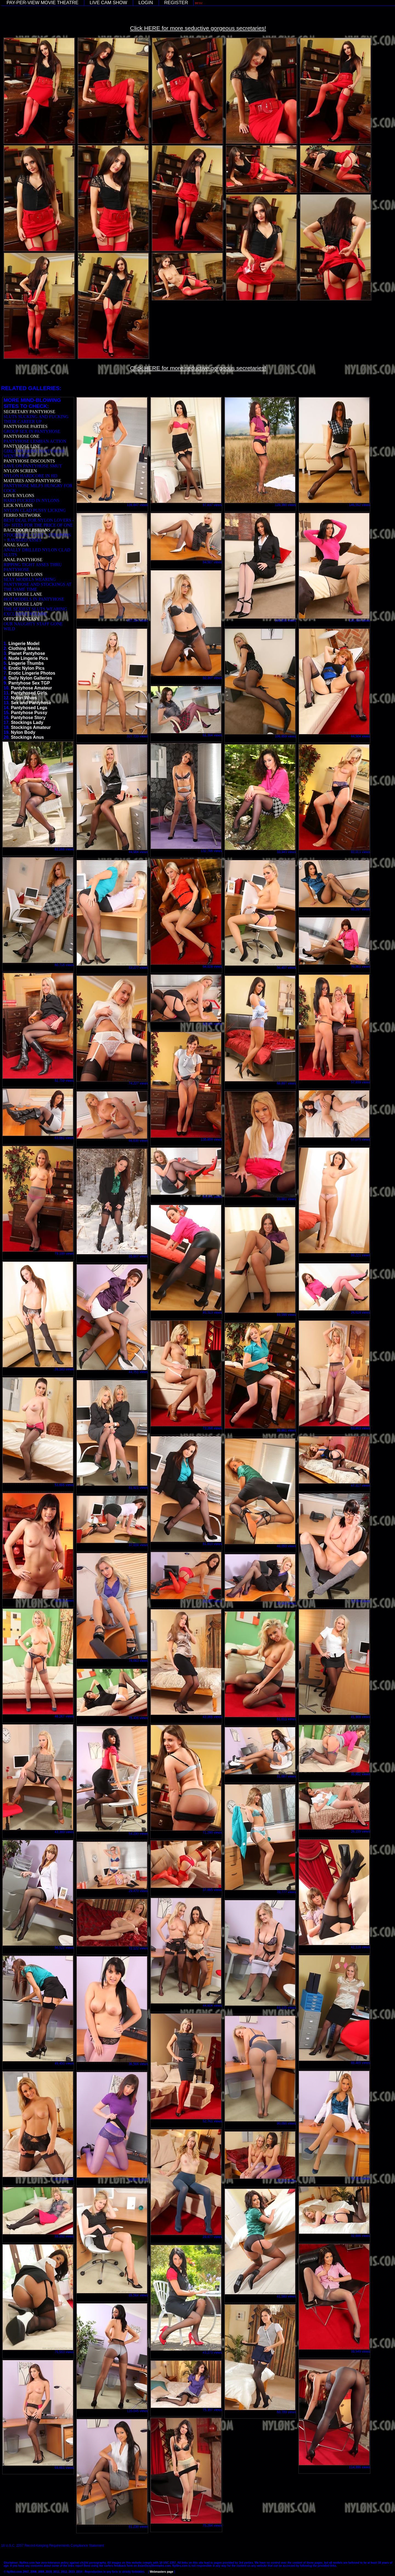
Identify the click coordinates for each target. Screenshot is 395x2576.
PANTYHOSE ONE (22, 436)
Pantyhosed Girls (29, 693)
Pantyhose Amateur (31, 688)
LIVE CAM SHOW (108, 2)
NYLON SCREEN (20, 470)
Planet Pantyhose (27, 653)
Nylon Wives (24, 697)
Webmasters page (161, 2571)
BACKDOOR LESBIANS (27, 530)
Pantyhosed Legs (29, 707)
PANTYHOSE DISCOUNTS (29, 461)
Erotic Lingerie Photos (32, 673)
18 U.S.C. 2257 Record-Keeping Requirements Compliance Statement (52, 2545)
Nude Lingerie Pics (28, 658)
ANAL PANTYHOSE (23, 559)
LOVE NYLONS (19, 495)
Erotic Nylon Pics (27, 668)
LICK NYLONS (18, 505)
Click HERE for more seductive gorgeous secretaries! (198, 28)
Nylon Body (23, 732)
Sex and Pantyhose (31, 702)
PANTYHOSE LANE (23, 594)
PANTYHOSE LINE (22, 446)
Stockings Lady (27, 722)
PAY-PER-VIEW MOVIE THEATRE (42, 2)
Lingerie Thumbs (26, 663)
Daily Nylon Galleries (30, 678)
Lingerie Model (24, 643)
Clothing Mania (24, 648)
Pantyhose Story (28, 717)
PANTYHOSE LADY (23, 604)
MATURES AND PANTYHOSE (32, 480)
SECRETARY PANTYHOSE (29, 411)
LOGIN (146, 2)
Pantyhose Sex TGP (29, 683)
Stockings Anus (27, 737)
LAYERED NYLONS (23, 574)
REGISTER (176, 2)
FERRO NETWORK (22, 515)
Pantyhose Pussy (29, 712)
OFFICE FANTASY (21, 619)
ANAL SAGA (16, 545)
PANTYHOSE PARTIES (25, 426)
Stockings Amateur (31, 727)
